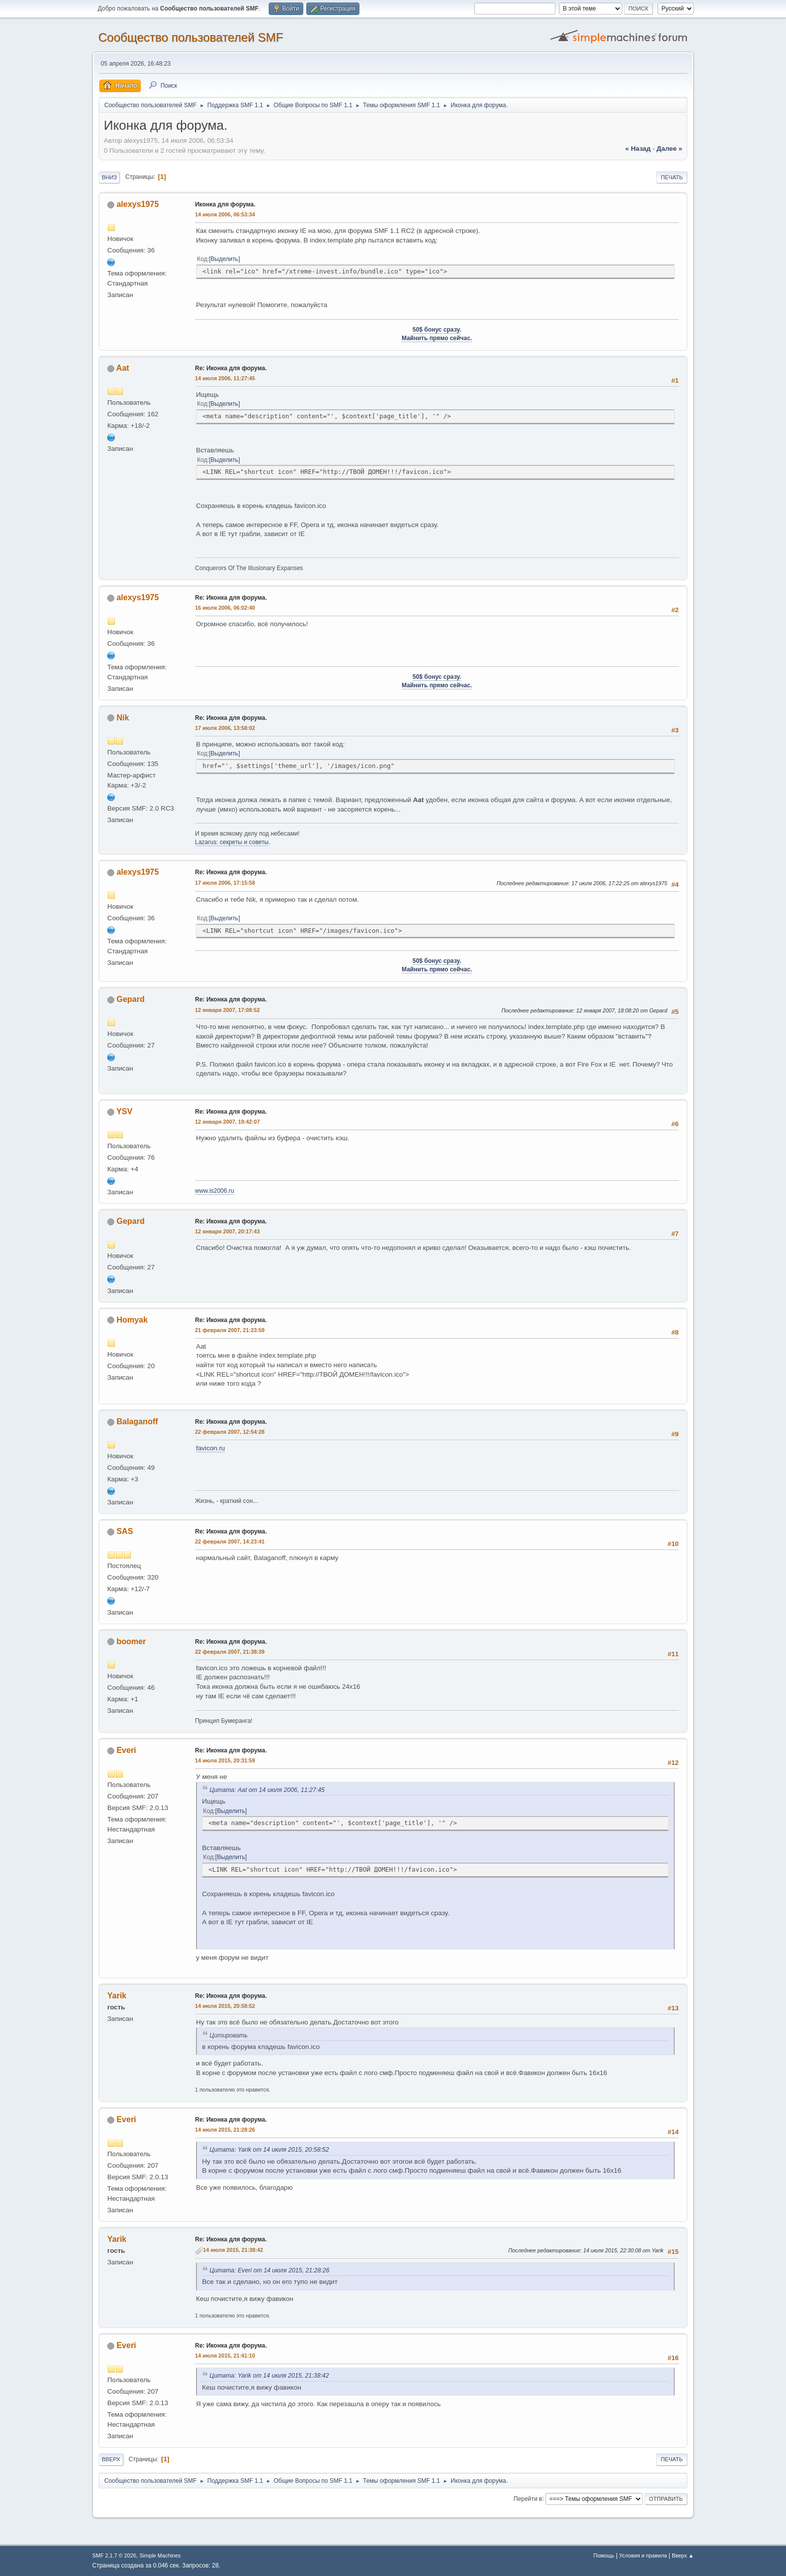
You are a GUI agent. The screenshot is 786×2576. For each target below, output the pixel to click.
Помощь (604, 2555)
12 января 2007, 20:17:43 (227, 1231)
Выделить (224, 259)
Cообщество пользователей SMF (190, 37)
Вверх (111, 2459)
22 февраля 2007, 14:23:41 (230, 1541)
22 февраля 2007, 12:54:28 (230, 1432)
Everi (126, 1750)
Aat (122, 368)
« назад (638, 148)
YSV (124, 1111)
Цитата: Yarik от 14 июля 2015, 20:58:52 (269, 2149)
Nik (122, 717)
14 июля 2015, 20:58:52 (225, 2006)
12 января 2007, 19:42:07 (227, 1122)
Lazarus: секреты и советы (232, 842)
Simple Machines (159, 2555)
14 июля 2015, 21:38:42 (233, 2250)
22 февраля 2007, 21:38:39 (230, 1652)
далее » (669, 148)
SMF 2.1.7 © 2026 (114, 2555)
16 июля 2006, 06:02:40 (225, 608)
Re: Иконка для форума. (231, 368)
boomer (131, 1641)
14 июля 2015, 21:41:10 (225, 2356)
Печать (672, 177)
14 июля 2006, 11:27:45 (225, 378)
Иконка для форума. (225, 204)
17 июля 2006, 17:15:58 (225, 883)
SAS (124, 1531)
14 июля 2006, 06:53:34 (225, 214)
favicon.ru (210, 1448)
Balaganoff (137, 1421)
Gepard (130, 999)
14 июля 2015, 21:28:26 (225, 2130)
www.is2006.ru (214, 1190)
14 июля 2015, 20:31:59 (225, 1760)
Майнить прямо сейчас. (437, 338)
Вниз (109, 177)
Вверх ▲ (683, 2555)
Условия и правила (643, 2555)
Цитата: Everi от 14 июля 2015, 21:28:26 (269, 2270)
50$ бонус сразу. (437, 329)
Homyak (131, 1320)
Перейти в (527, 2498)
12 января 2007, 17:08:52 (227, 1010)
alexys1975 (137, 204)
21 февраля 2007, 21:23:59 (230, 1330)
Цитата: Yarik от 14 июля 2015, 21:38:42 (269, 2375)
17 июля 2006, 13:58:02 (225, 728)
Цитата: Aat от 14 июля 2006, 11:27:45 (267, 1789)
